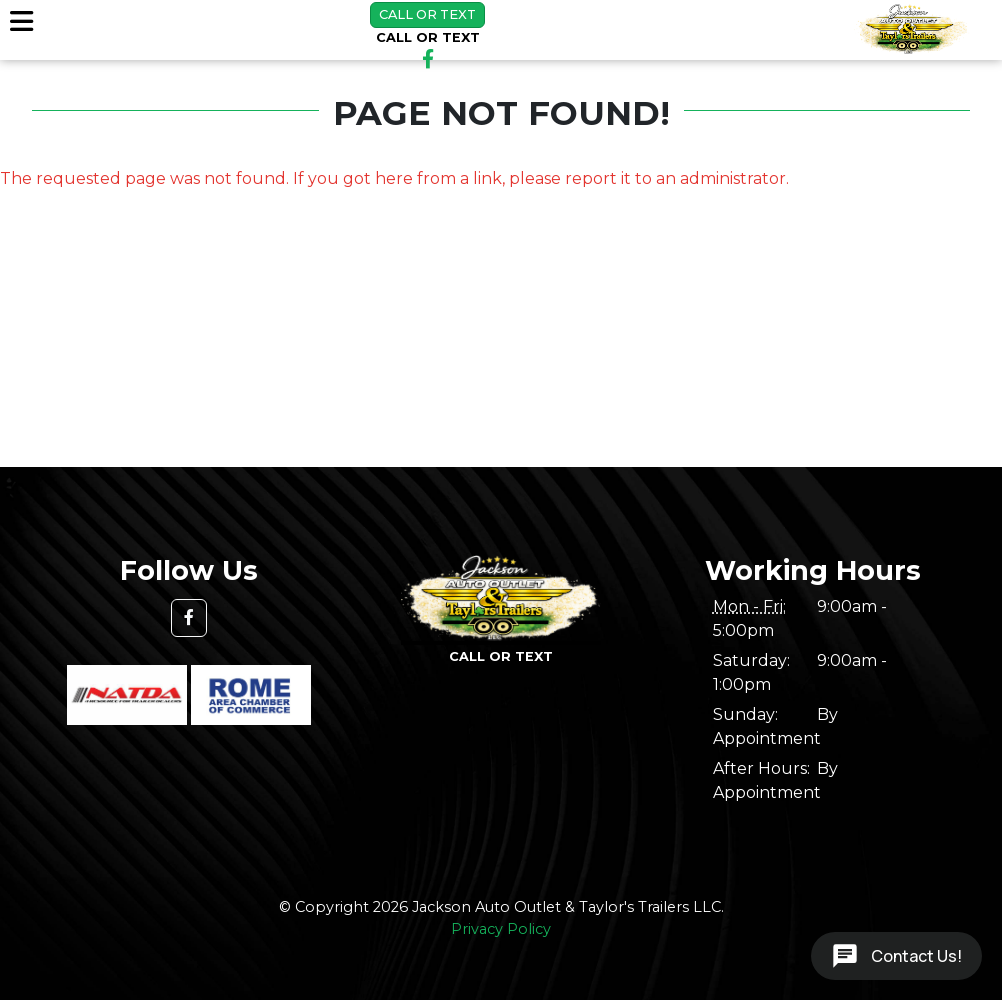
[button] (189, 618)
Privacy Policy (501, 929)
